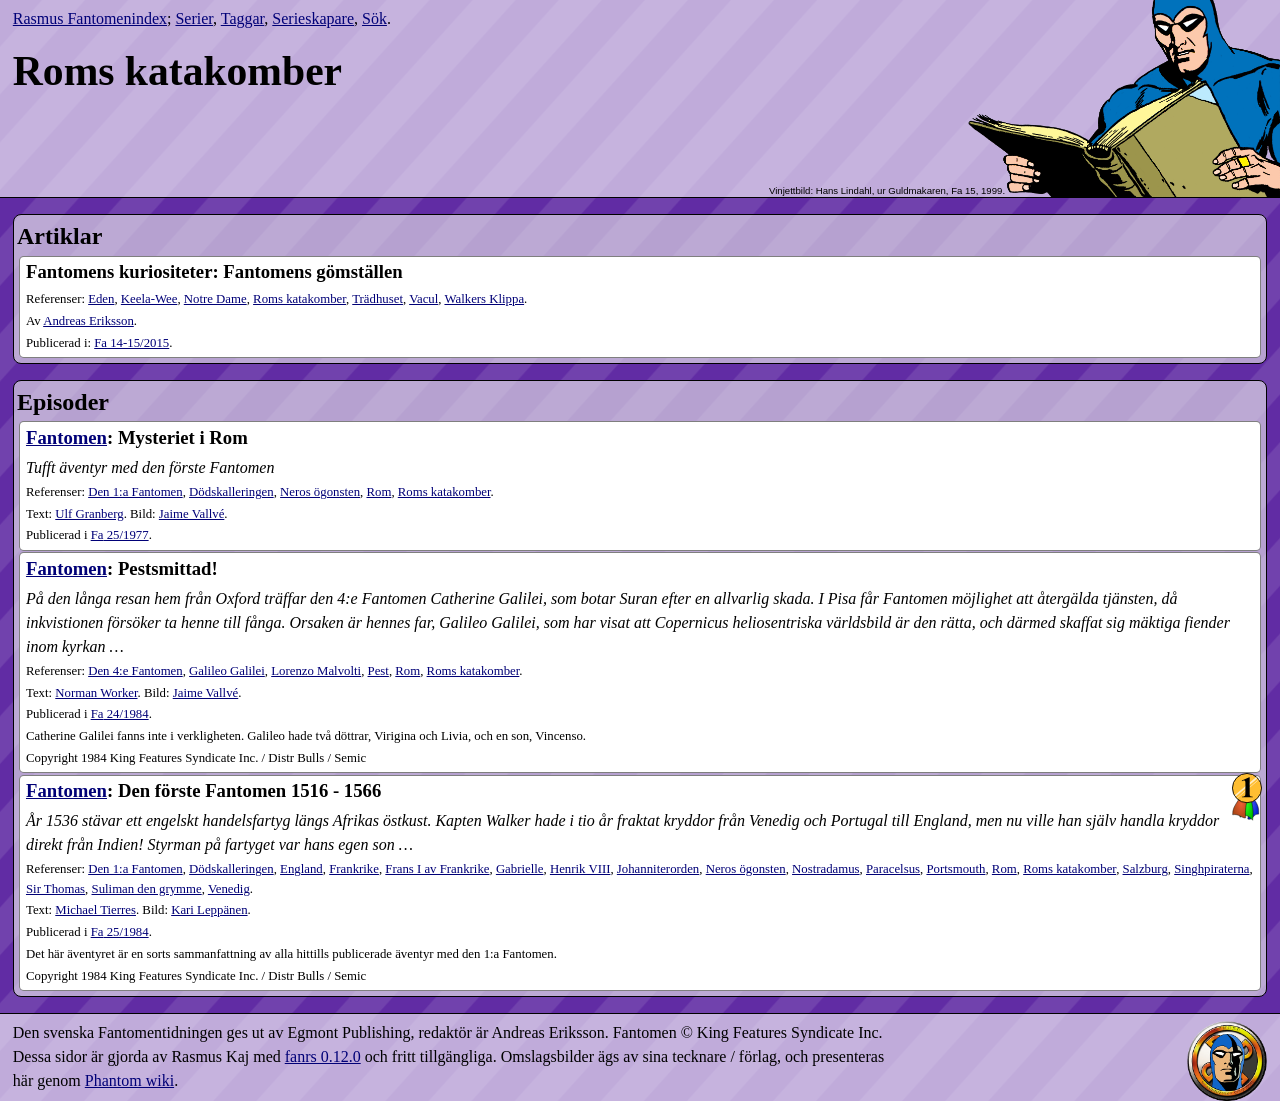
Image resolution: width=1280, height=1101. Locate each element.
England (301, 869)
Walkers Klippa (484, 299)
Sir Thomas (55, 889)
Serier (194, 18)
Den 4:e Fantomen (135, 671)
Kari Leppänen (209, 910)
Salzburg (1145, 869)
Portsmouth (955, 869)
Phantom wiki (129, 1080)
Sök (374, 18)
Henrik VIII (580, 869)
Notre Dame (215, 299)
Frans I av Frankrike (437, 869)
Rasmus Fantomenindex (90, 18)
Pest (378, 671)
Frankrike (354, 869)
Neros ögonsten (320, 492)
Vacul (423, 299)
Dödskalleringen (231, 492)
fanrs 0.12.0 (323, 1056)
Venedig (229, 889)
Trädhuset (377, 299)
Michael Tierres (95, 910)
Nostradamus (826, 869)
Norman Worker (96, 693)
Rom (378, 492)
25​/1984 (120, 932)
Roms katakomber (299, 299)
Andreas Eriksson (88, 321)
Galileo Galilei (227, 671)
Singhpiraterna (1211, 869)
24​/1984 (120, 714)
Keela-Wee (149, 299)
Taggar (243, 18)
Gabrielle (520, 869)
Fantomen (66, 437)
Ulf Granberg (89, 514)
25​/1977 (120, 535)
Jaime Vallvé (192, 514)
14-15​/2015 (131, 343)
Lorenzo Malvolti (316, 671)
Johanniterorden (658, 869)
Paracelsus (893, 869)
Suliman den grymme (147, 889)
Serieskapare (313, 18)
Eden (101, 299)
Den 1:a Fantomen (135, 492)
